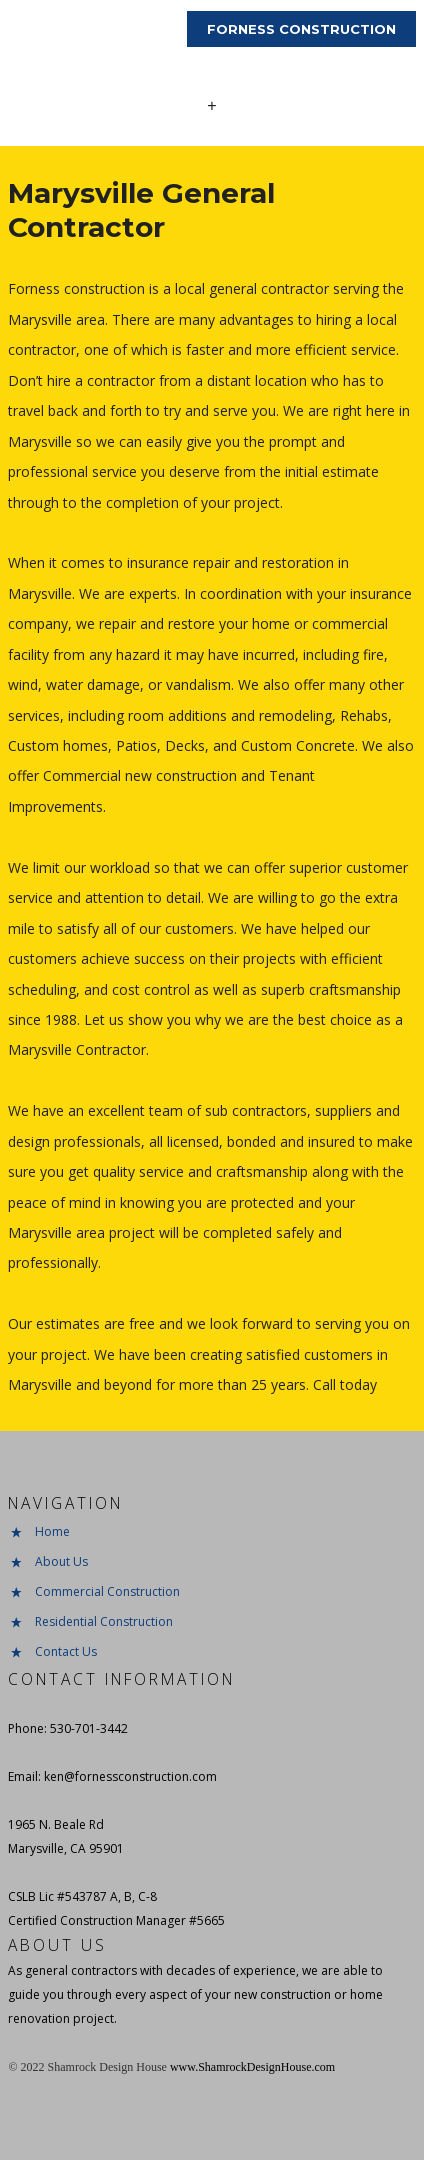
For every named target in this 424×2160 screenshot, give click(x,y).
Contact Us (66, 1651)
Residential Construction (104, 1621)
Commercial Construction (107, 1591)
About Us (61, 1561)
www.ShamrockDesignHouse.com (252, 2067)
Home (52, 1531)
